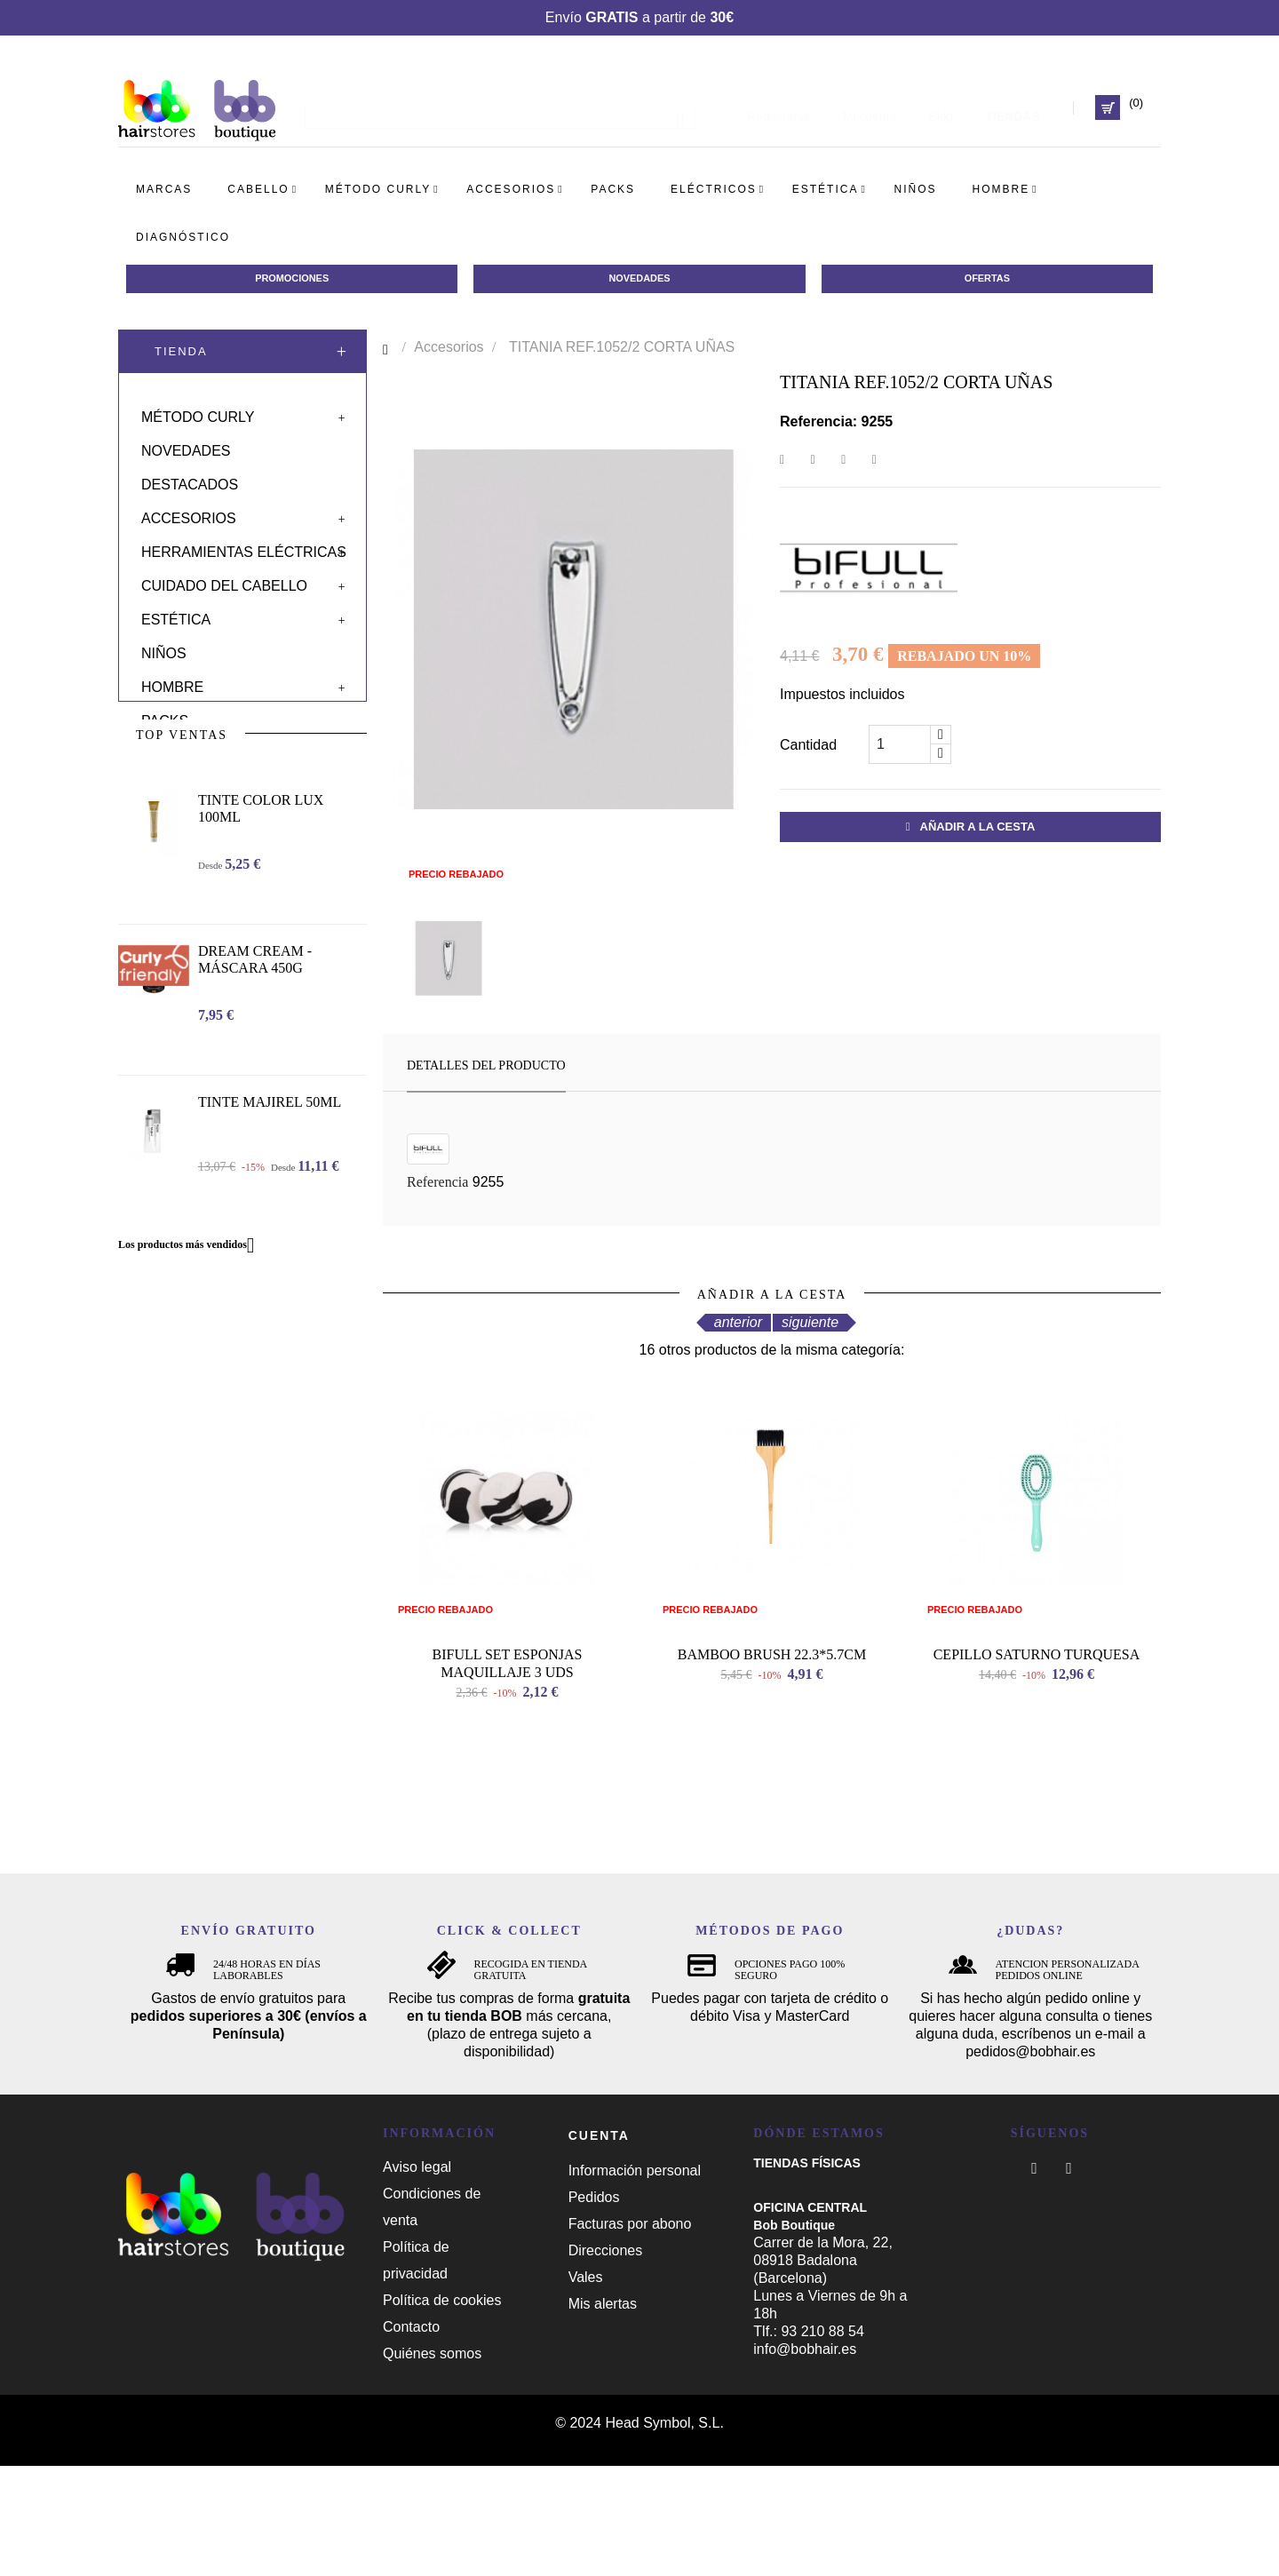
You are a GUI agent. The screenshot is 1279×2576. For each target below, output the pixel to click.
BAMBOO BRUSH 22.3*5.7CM (772, 1765)
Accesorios (188, 512)
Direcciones (605, 2361)
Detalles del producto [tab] (486, 1069)
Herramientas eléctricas (243, 545)
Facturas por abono (630, 2334)
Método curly (197, 410)
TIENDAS (1012, 107)
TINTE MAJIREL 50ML (269, 1183)
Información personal (634, 2281)
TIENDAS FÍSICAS (807, 2273)
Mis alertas (602, 2414)
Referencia (437, 1185)
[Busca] (500, 107)
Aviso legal (417, 2277)
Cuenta (599, 2246)
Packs (164, 714)
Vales (585, 2388)
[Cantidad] (900, 747)
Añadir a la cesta (971, 830)
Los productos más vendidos (193, 1327)
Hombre (172, 680)
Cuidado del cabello (224, 579)
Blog (940, 107)
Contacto (411, 2437)
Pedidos (594, 2308)
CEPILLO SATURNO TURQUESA (1036, 1765)
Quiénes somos (432, 2463)
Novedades (185, 444)
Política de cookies (442, 2410)
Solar (165, 748)
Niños (164, 647)
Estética (176, 613)
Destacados (189, 478)
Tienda (181, 355)
